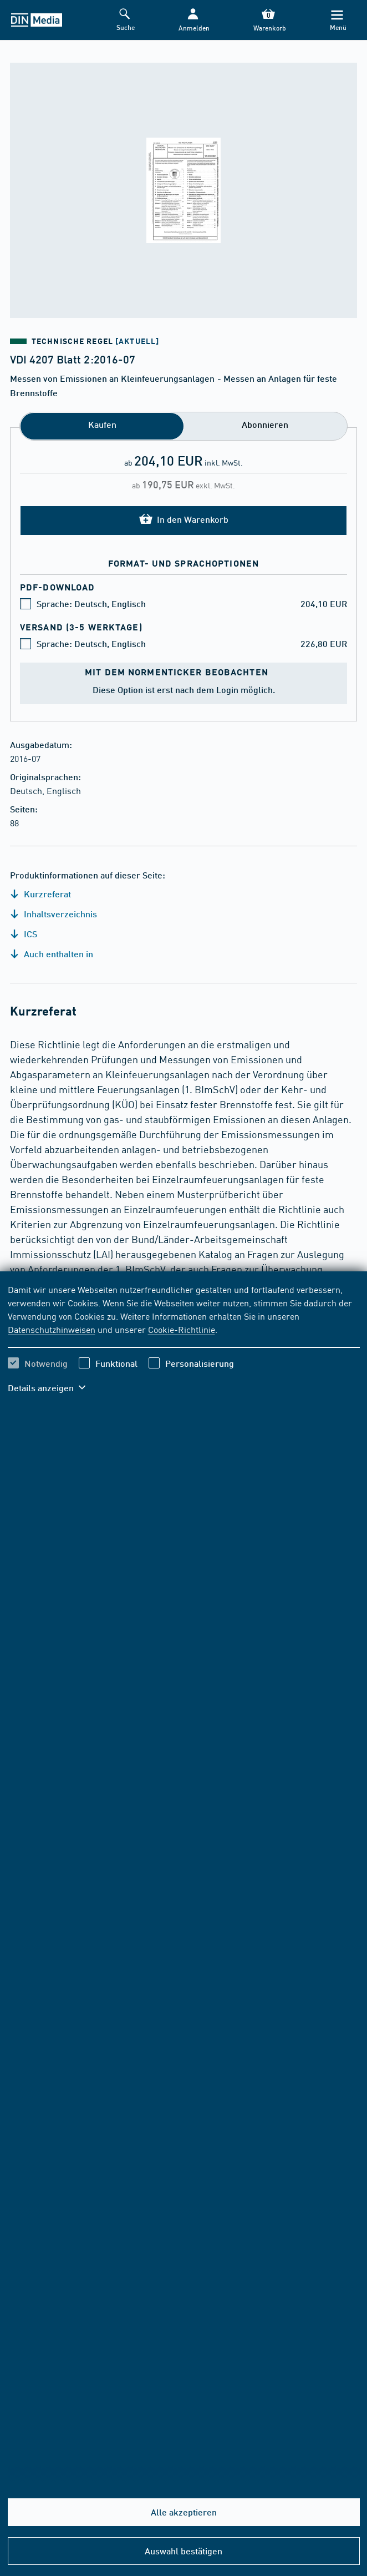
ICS (23, 933)
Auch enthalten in (51, 953)
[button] (193, 20)
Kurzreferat (40, 893)
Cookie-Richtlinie (181, 1329)
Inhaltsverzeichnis (53, 913)
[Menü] (337, 20)
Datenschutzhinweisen (51, 1329)
